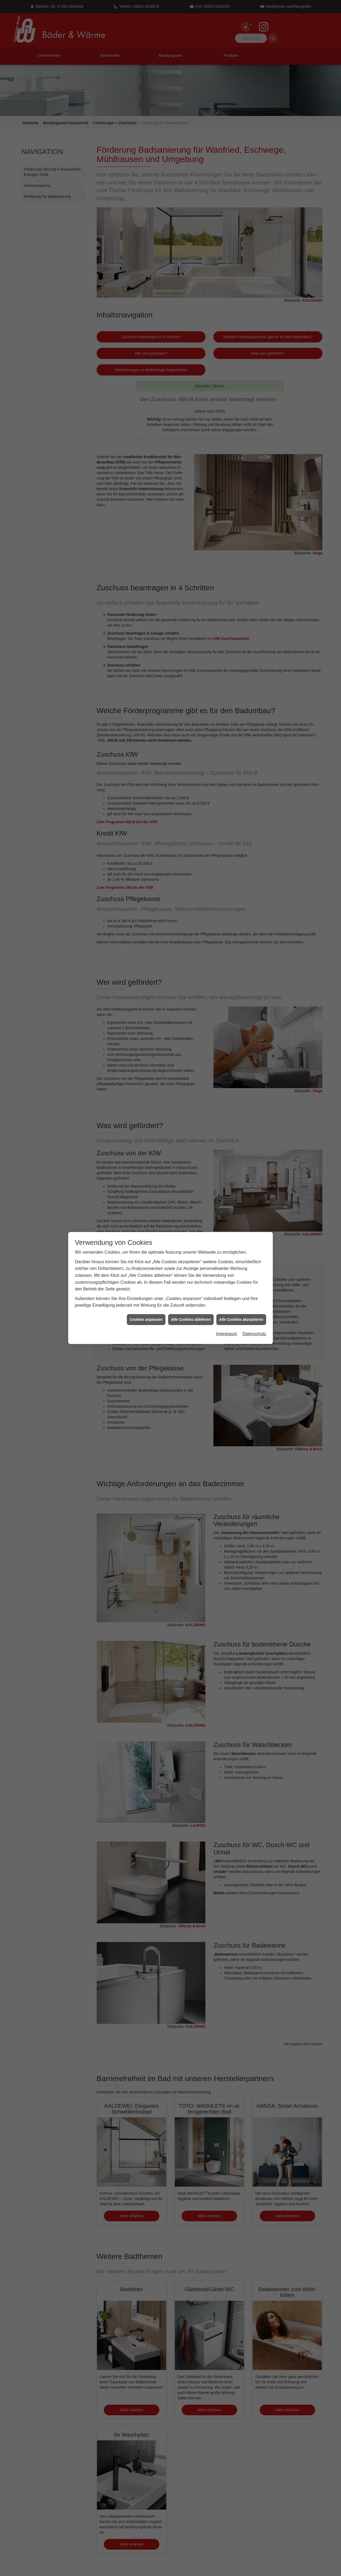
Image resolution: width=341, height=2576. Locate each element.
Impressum (226, 1333)
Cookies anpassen (146, 1319)
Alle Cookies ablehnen (191, 1319)
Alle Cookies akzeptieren (241, 1319)
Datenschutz (254, 1333)
